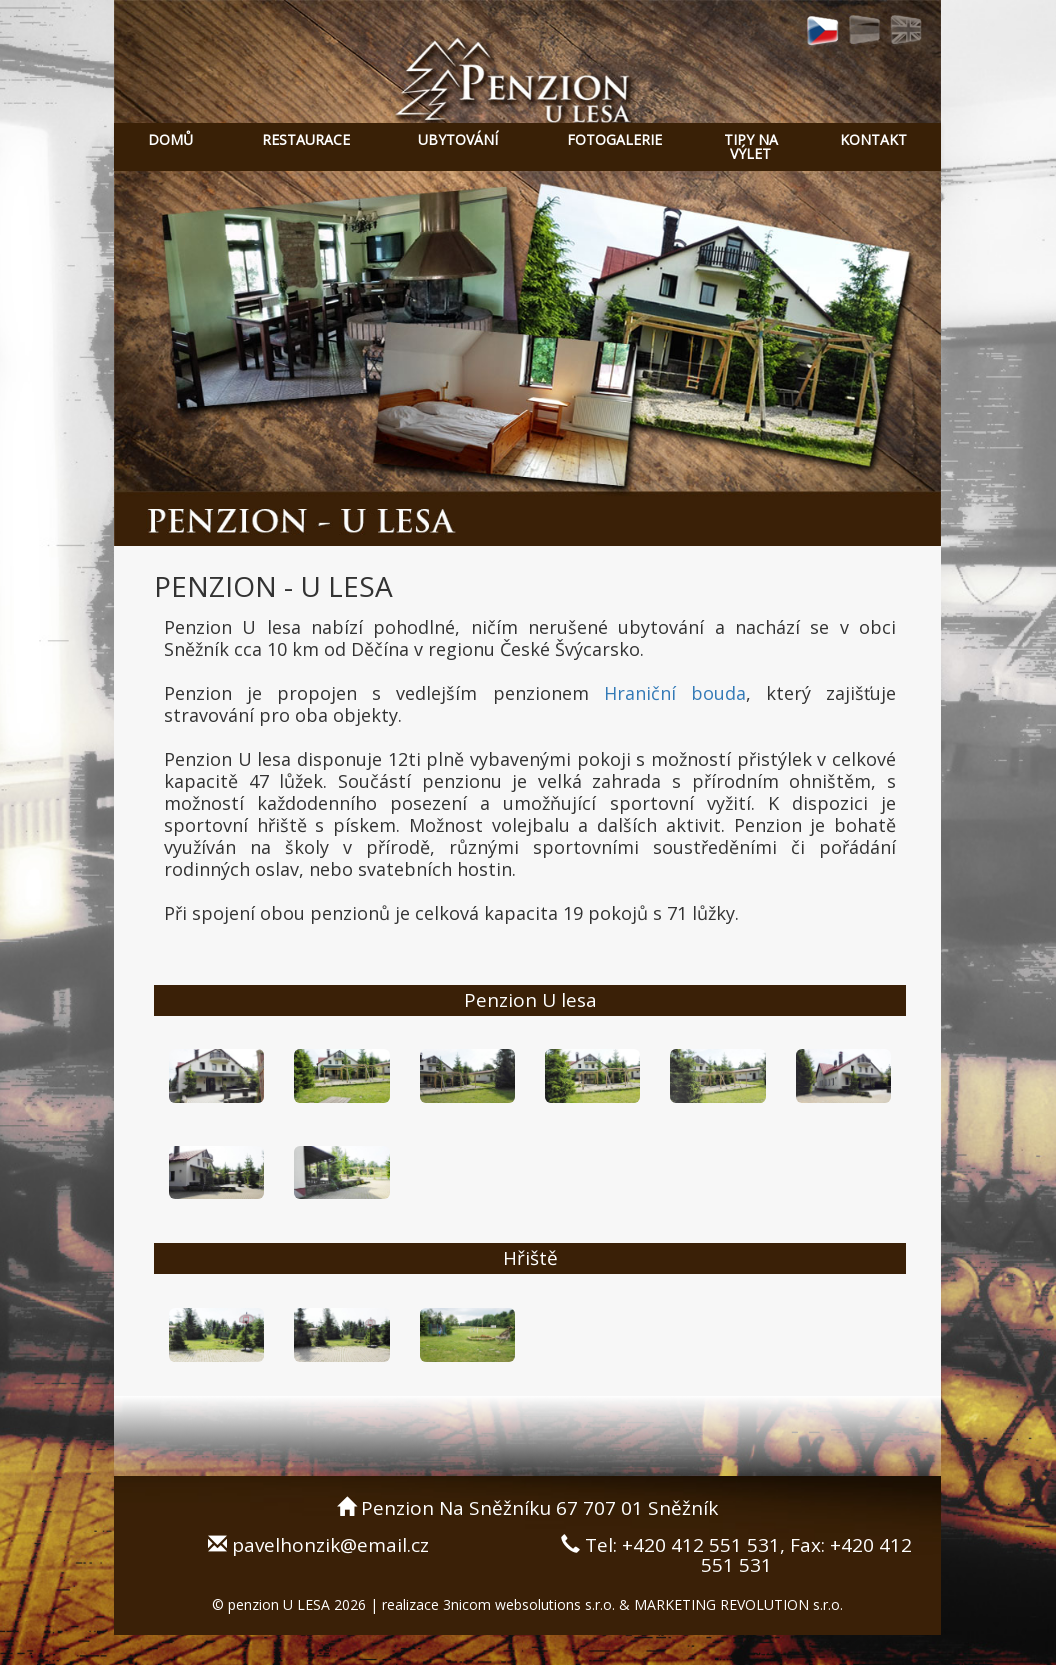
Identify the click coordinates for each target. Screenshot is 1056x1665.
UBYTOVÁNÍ (458, 139)
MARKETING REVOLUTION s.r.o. (738, 1604)
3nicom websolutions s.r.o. (529, 1604)
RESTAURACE (306, 139)
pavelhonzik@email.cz (330, 1545)
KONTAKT (873, 139)
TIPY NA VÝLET (751, 146)
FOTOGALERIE (614, 139)
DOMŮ (170, 139)
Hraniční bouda (675, 693)
